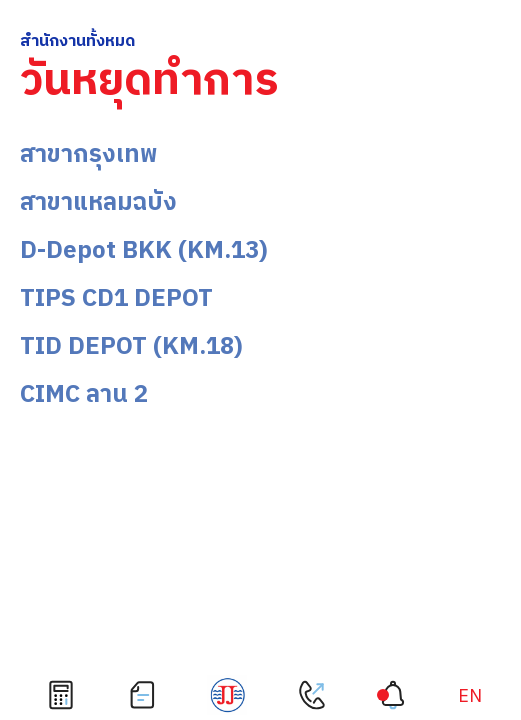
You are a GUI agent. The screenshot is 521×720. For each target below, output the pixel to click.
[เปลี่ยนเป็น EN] (470, 697)
